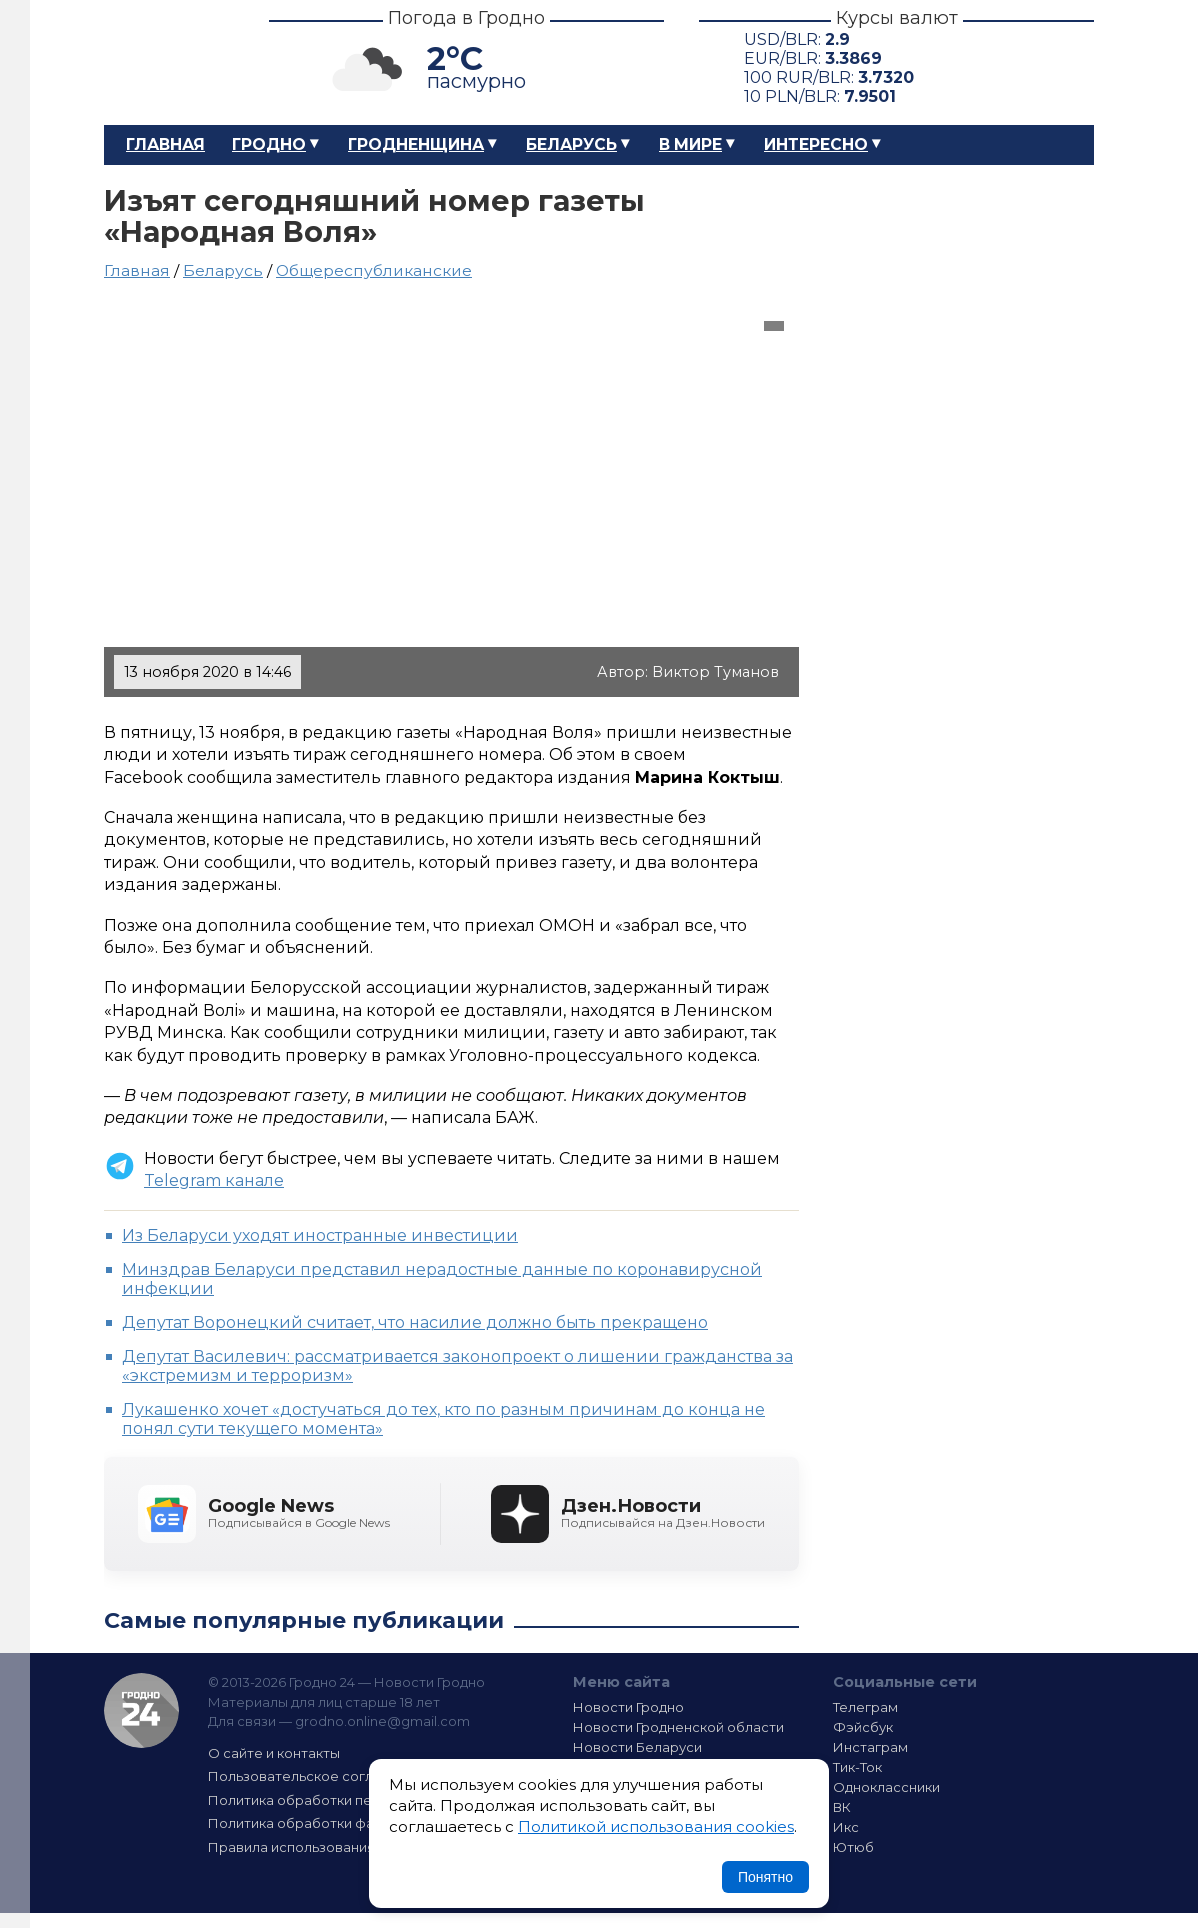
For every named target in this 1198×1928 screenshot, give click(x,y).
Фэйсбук (863, 1727)
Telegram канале (214, 1180)
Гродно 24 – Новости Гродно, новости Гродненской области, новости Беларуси (169, 62)
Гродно (269, 144)
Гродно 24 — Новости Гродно (141, 1710)
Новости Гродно (628, 1707)
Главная (165, 144)
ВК (842, 1807)
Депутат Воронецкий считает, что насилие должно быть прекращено (415, 1322)
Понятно (765, 1877)
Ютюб (853, 1847)
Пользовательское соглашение (317, 1776)
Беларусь (571, 144)
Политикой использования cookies (656, 1826)
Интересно (816, 144)
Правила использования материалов (335, 1847)
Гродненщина (416, 144)
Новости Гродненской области (678, 1727)
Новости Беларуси (637, 1747)
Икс (846, 1827)
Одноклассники (886, 1787)
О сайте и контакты (274, 1753)
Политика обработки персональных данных (357, 1800)
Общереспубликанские (374, 270)
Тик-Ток (857, 1767)
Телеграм (865, 1707)
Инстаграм (870, 1747)
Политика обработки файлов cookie (332, 1823)
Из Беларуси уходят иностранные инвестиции (320, 1235)
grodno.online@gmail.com (382, 1721)
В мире (690, 144)
